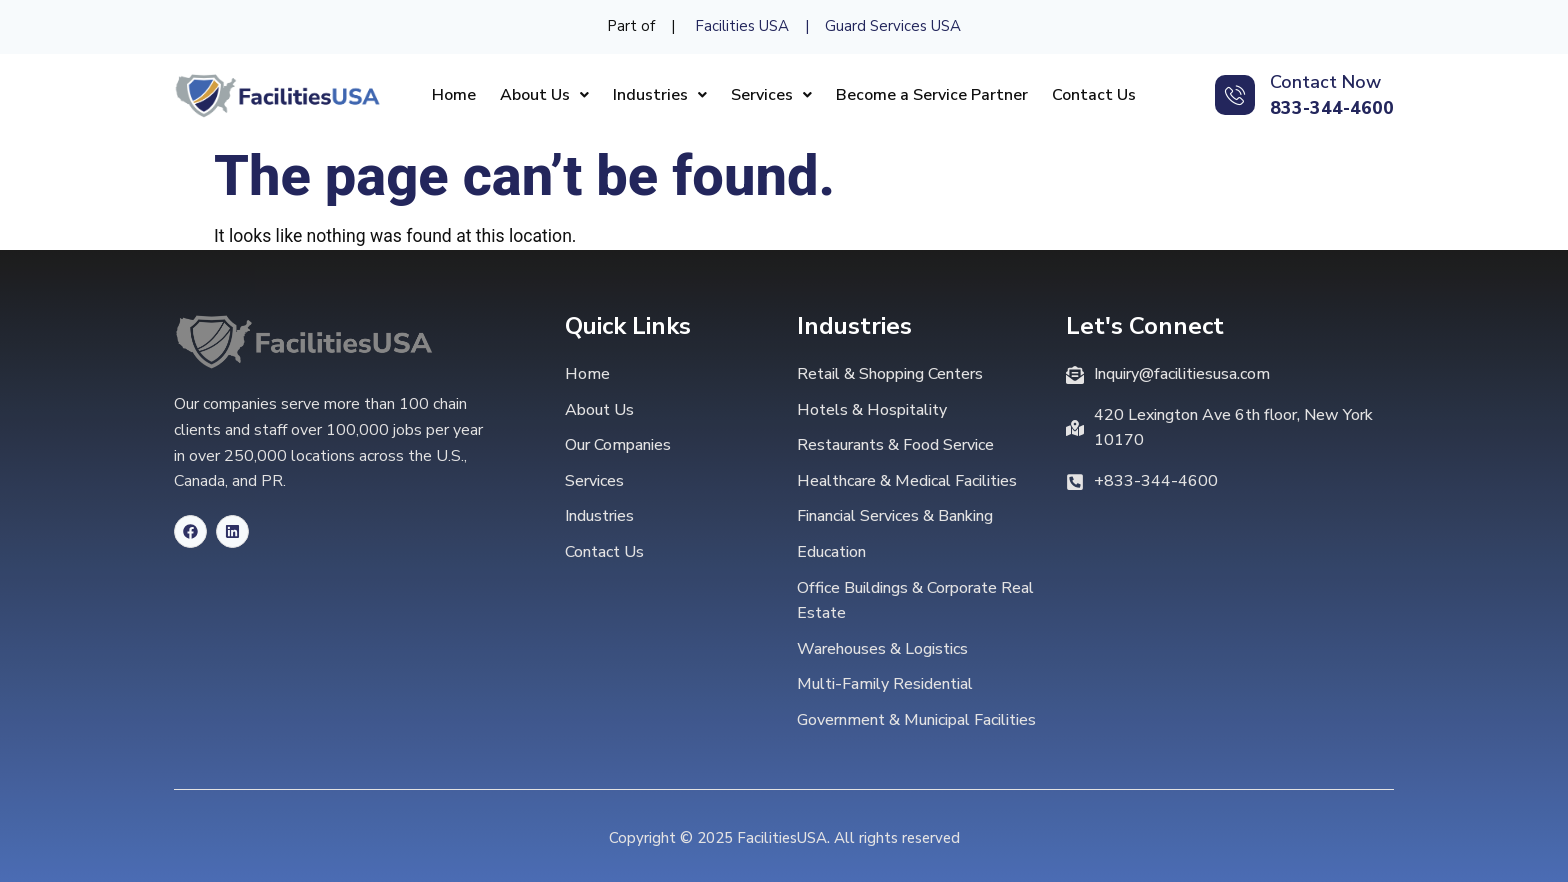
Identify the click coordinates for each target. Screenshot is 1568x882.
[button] (544, 95)
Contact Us (1094, 95)
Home (454, 95)
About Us (544, 95)
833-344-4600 (1332, 108)
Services (771, 95)
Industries (660, 95)
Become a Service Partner (932, 95)
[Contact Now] (1235, 95)
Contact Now (1325, 82)
